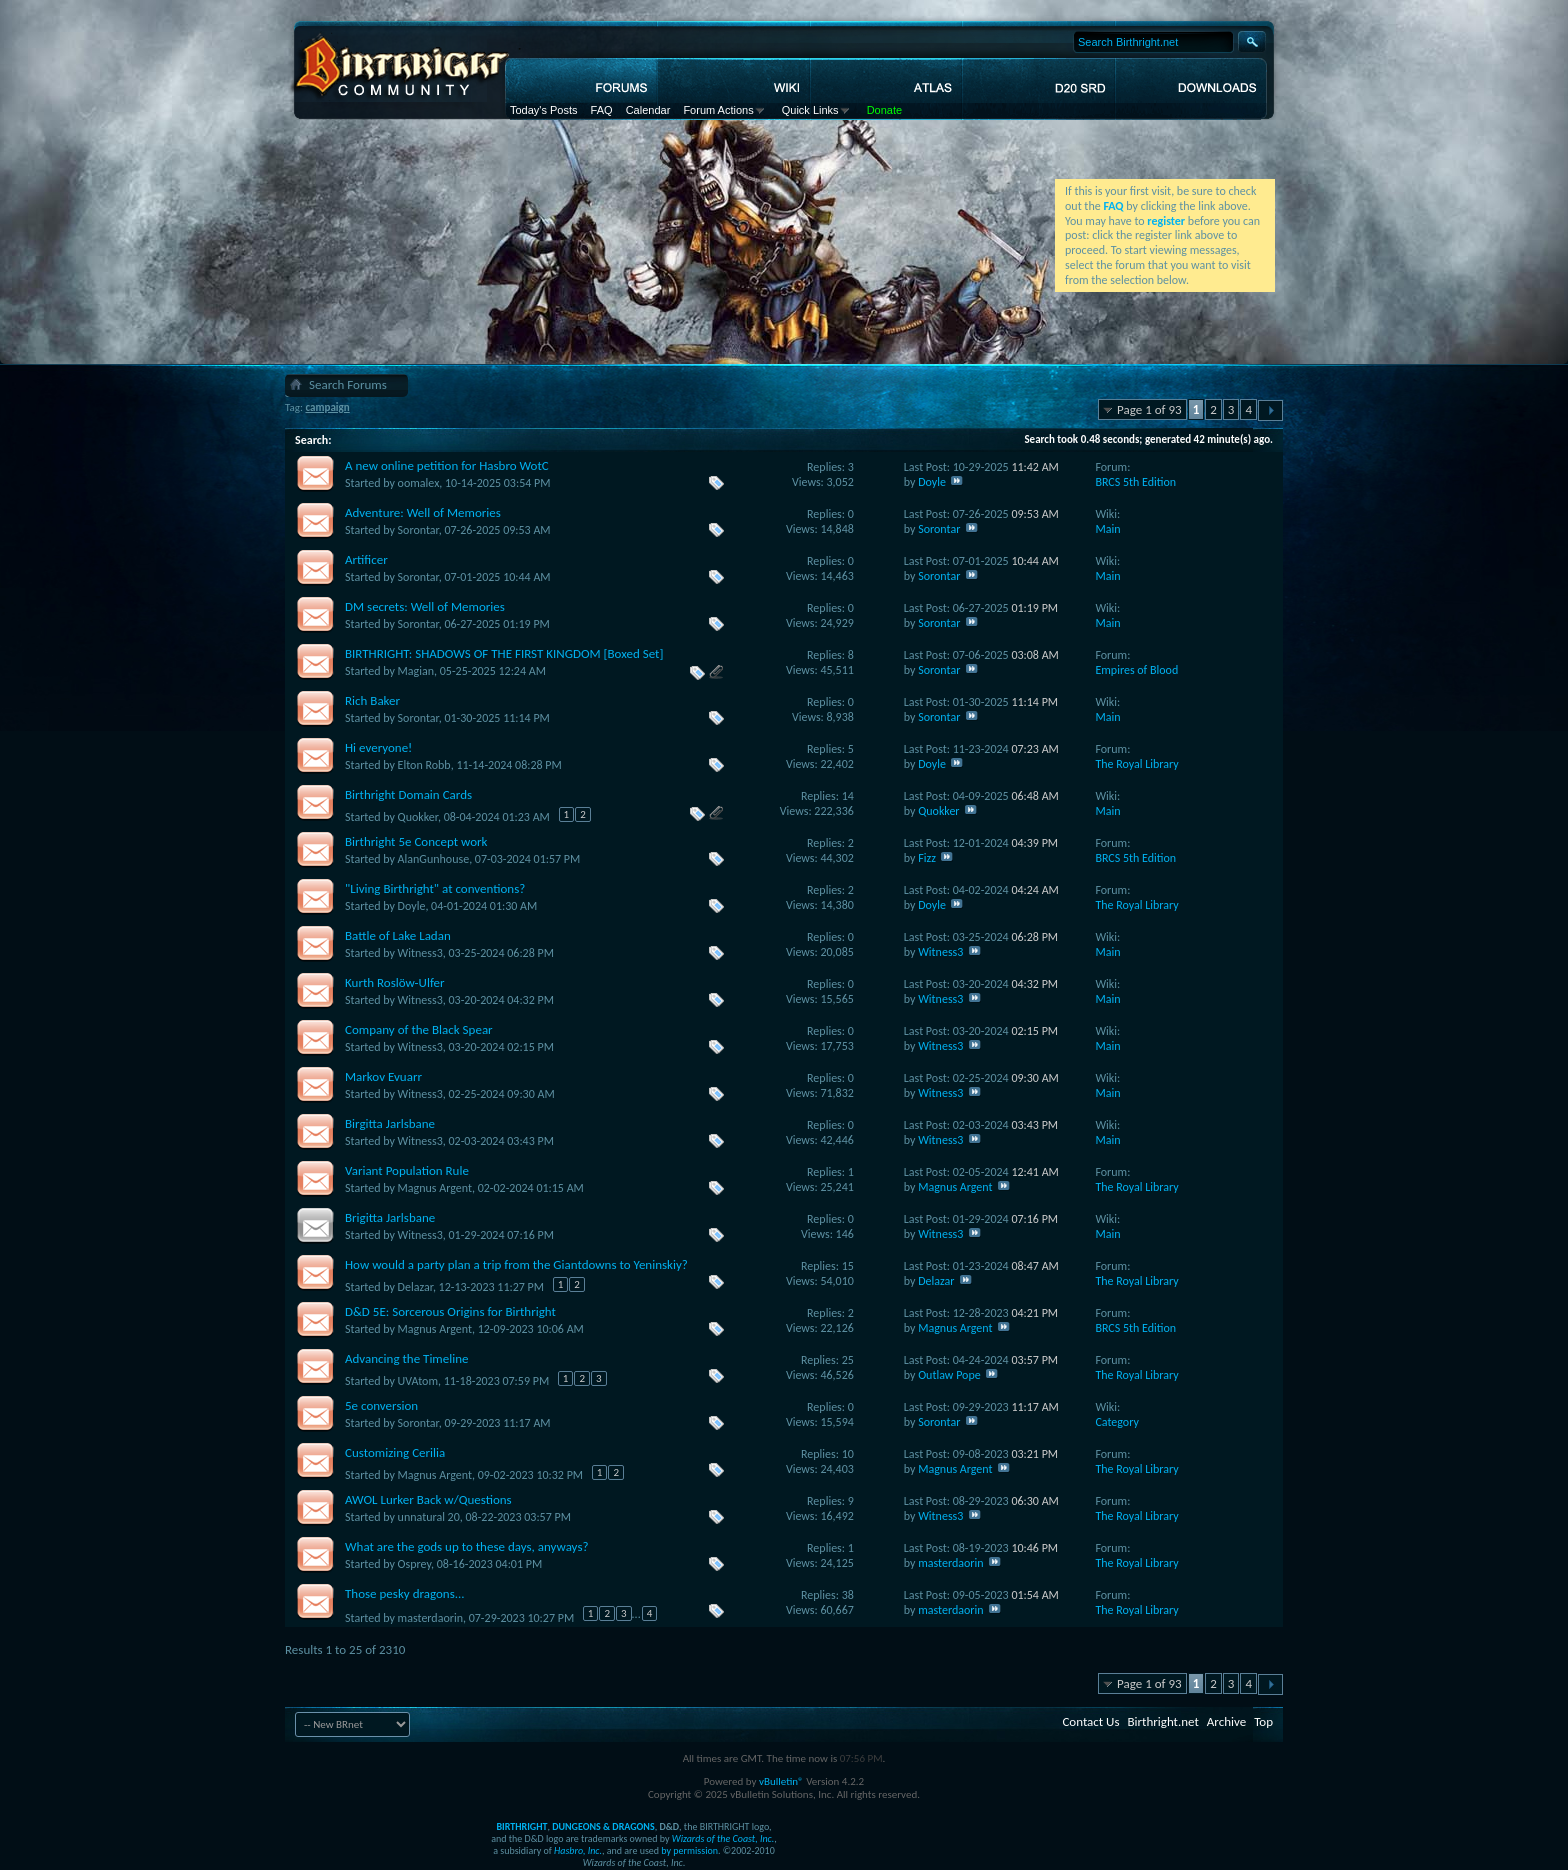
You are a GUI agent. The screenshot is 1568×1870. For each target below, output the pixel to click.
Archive (1226, 1721)
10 (848, 1454)
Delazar (415, 1287)
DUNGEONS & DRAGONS (603, 1826)
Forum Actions (718, 110)
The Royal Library (1136, 764)
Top (1263, 1721)
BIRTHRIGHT (521, 1826)
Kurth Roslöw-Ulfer (395, 982)
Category (1116, 1422)
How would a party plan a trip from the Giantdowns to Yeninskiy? (516, 1264)
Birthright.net (1162, 1721)
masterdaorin (950, 1563)
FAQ (602, 110)
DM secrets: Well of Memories (425, 606)
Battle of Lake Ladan (398, 935)
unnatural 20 (429, 1517)
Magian (416, 671)
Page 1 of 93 (1149, 409)
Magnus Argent (435, 1188)
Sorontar (418, 530)
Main (1107, 529)
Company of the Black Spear (419, 1029)
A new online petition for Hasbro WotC (447, 465)
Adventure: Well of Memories (423, 512)
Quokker (418, 817)
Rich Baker (372, 700)
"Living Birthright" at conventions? (435, 888)
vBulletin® (781, 1781)
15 (848, 1266)
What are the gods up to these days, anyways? (467, 1546)
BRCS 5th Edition (1135, 482)
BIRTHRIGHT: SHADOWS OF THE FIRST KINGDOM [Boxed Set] (504, 653)
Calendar (648, 110)
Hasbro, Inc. (578, 1850)
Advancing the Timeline (407, 1358)
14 (848, 796)
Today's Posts (544, 110)
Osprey (414, 1564)
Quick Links (810, 110)
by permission (689, 1850)
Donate (884, 110)
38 (848, 1595)
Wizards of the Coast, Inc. (723, 1838)
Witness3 (420, 953)
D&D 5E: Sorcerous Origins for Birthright (450, 1311)
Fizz (927, 858)
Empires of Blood (1136, 670)
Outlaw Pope (949, 1375)
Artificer (366, 559)
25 (848, 1360)
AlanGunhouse (434, 859)
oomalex (419, 483)
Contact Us (1090, 1721)
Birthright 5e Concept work (416, 841)
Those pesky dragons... (405, 1593)
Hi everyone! (378, 747)
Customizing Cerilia (395, 1452)
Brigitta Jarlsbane (390, 1217)
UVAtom (418, 1381)
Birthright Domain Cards (408, 794)
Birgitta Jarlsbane (390, 1123)
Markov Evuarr (383, 1076)
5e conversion (381, 1405)
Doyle (932, 482)
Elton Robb (424, 765)
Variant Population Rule (407, 1170)
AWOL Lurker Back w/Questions (428, 1499)
